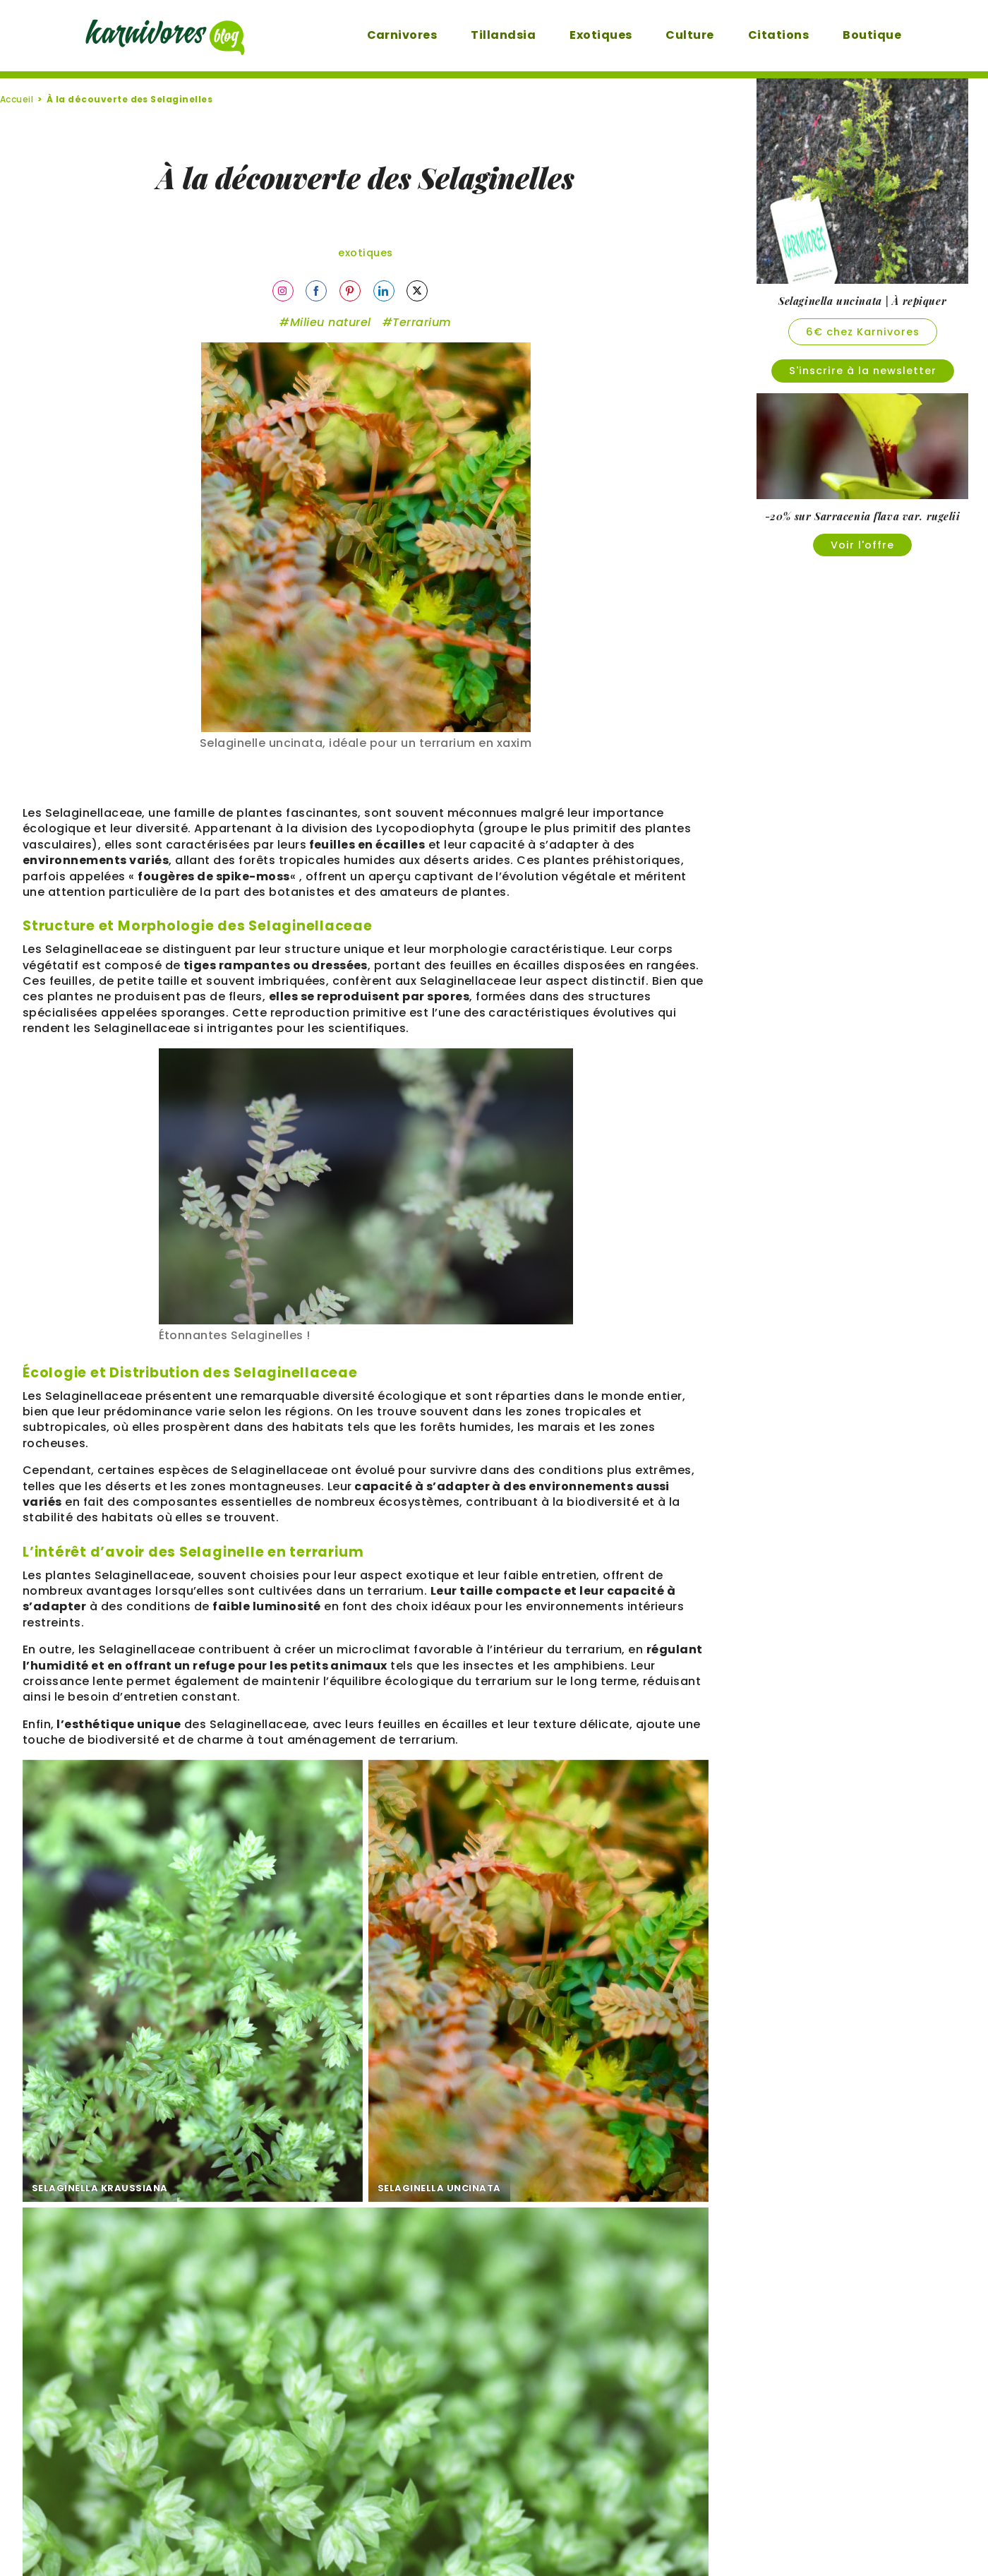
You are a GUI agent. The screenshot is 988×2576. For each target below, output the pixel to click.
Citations (760, 35)
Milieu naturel (330, 326)
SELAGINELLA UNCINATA (324, 2042)
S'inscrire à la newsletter (862, 371)
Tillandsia (485, 35)
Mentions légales (440, 2530)
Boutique (854, 35)
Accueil (16, 99)
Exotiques (583, 35)
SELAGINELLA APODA (545, 2042)
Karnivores (563, 2530)
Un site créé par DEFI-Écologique (494, 2561)
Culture (672, 35)
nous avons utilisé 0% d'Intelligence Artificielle (452, 2184)
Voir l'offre (862, 545)
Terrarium (421, 326)
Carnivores (384, 35)
